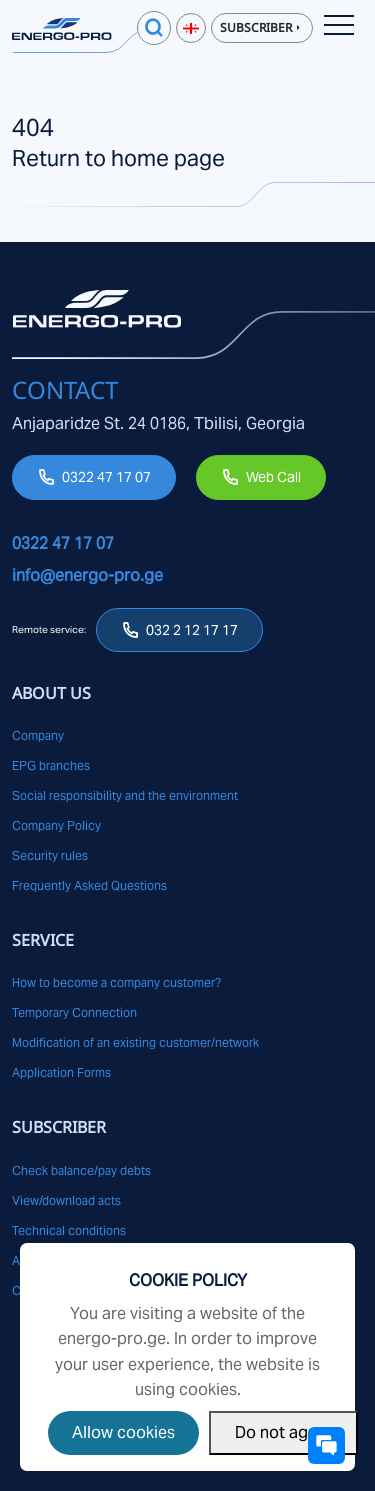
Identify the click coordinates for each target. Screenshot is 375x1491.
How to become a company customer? (116, 982)
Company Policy (56, 825)
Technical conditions (69, 1230)
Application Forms (61, 1072)
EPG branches (51, 765)
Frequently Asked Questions (89, 885)
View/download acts (66, 1200)
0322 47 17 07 (106, 477)
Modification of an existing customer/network (135, 1042)
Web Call (273, 477)
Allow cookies (123, 1432)
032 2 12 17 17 (192, 630)
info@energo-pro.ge (87, 575)
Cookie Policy (188, 1280)
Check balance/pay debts (81, 1170)
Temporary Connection (74, 1012)
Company (38, 735)
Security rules (50, 855)
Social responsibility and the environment (125, 795)
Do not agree (283, 1432)
